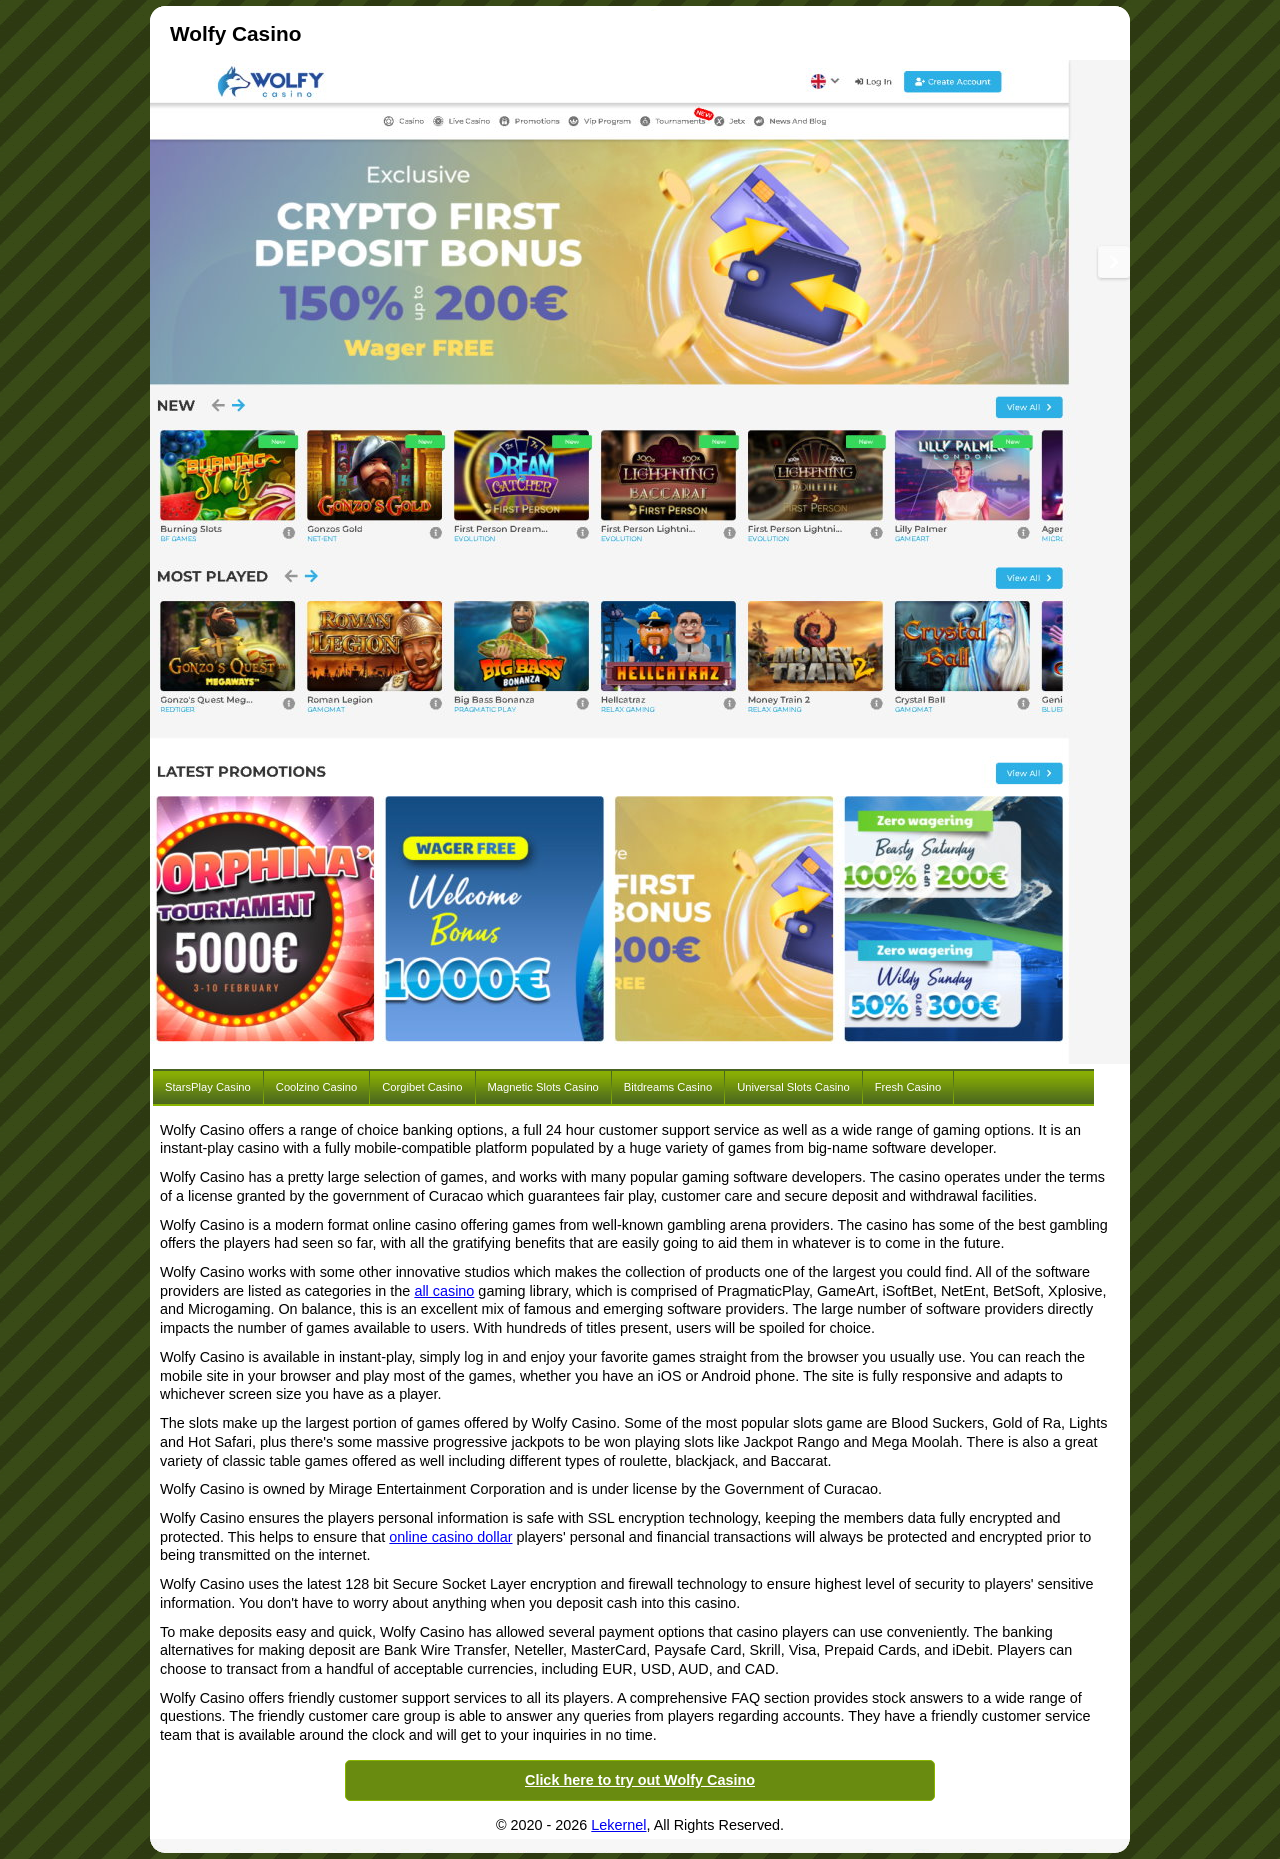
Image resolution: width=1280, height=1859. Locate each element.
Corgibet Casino (422, 1087)
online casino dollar (450, 1537)
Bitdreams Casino (668, 1087)
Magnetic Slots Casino (543, 1087)
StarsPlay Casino (208, 1087)
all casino (444, 1291)
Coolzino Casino (316, 1087)
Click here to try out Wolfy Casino (640, 1780)
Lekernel (618, 1825)
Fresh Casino (908, 1087)
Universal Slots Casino (793, 1087)
